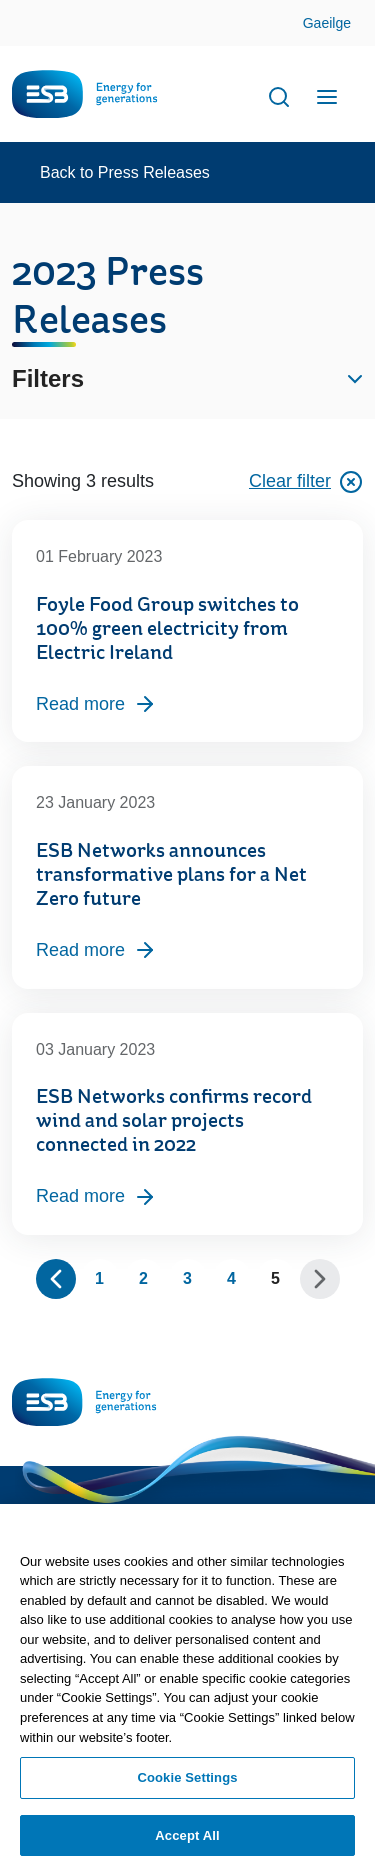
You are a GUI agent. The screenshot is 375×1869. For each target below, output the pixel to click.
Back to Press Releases (125, 172)
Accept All (187, 1842)
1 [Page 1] (99, 1278)
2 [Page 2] (143, 1278)
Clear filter (306, 482)
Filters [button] (48, 378)
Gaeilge (327, 23)
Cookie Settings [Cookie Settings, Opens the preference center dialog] (187, 1784)
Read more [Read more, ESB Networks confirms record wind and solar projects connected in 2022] (96, 1197)
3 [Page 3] (187, 1278)
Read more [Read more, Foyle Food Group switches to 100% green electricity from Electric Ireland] (96, 704)
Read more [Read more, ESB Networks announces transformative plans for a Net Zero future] (96, 950)
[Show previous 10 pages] (56, 1279)
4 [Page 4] (231, 1278)
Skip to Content (343, 24)
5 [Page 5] (275, 1278)
